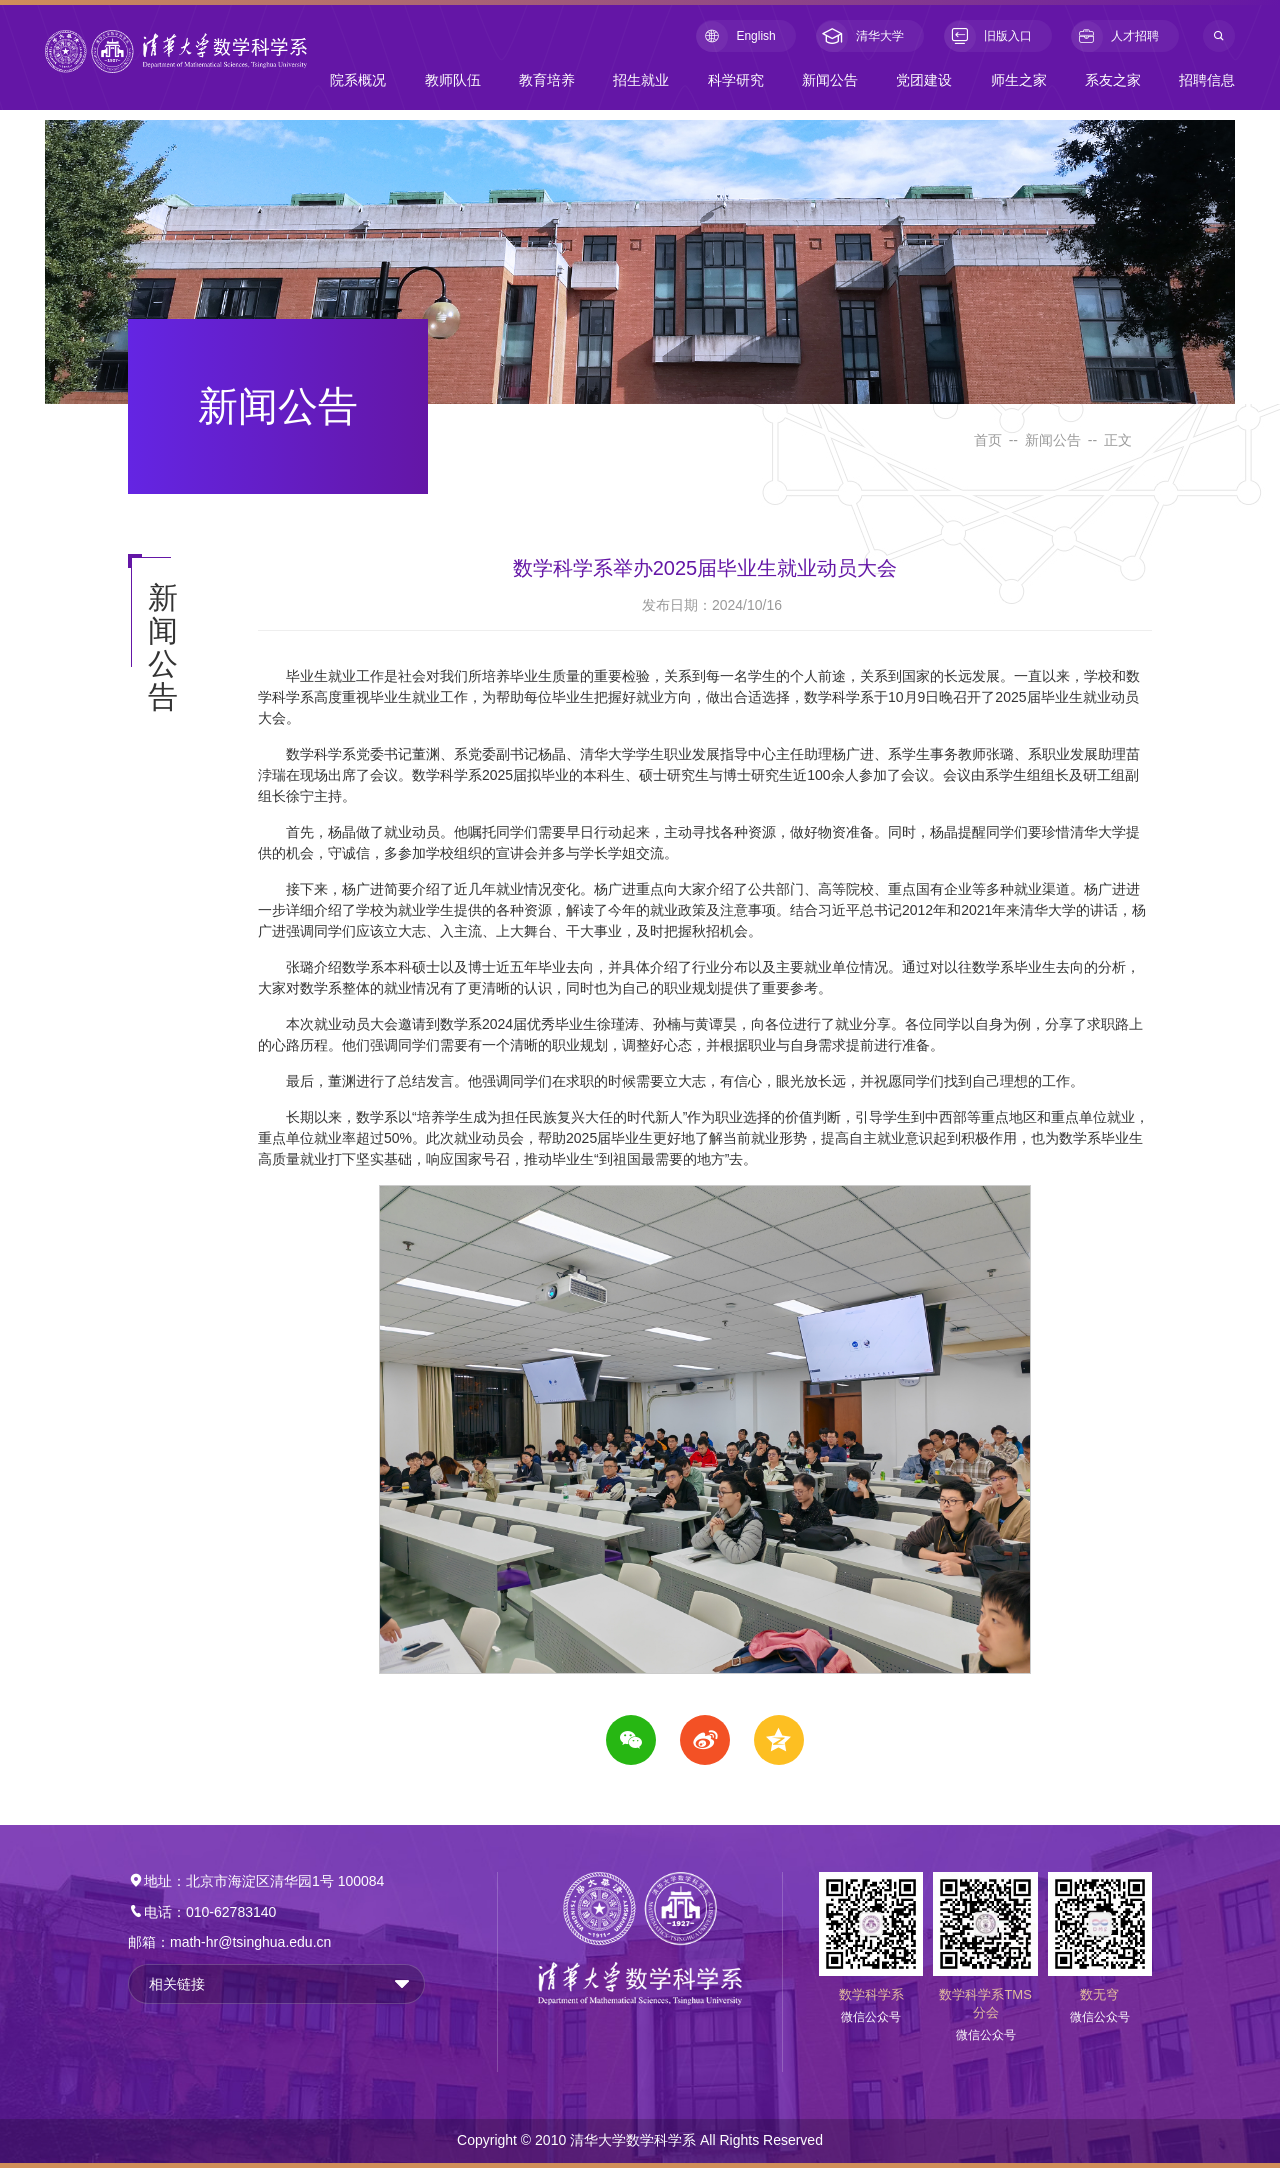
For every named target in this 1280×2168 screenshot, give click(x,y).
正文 (1118, 440)
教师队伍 (453, 80)
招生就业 (641, 80)
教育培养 (547, 80)
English (735, 36)
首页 (988, 440)
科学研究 (736, 80)
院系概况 (358, 80)
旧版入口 (988, 36)
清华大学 (860, 36)
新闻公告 (830, 80)
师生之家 (1019, 80)
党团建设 (924, 80)
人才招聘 (1115, 36)
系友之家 (1113, 80)
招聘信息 (1207, 80)
